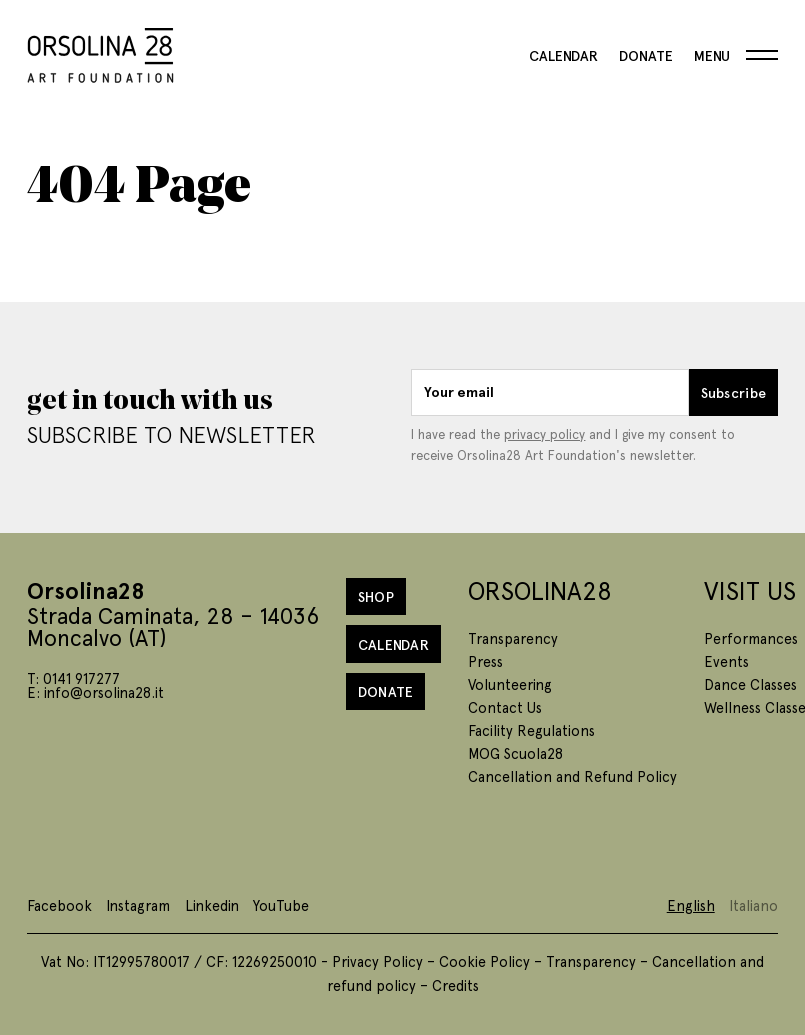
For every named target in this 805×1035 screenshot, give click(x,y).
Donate (646, 55)
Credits (455, 985)
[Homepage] (100, 51)
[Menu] (736, 55)
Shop (376, 596)
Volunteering (510, 684)
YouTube (281, 905)
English (691, 905)
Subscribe (734, 392)
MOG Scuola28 (515, 753)
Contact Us (505, 707)
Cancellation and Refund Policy (572, 776)
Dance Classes (750, 684)
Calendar (563, 55)
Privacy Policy (377, 961)
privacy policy (544, 434)
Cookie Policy (484, 961)
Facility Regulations (531, 730)
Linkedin (212, 905)
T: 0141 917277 (73, 678)
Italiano (753, 905)
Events (726, 661)
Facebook (59, 905)
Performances (751, 638)
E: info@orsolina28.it (95, 692)
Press (485, 661)
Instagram (138, 905)
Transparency (513, 638)
